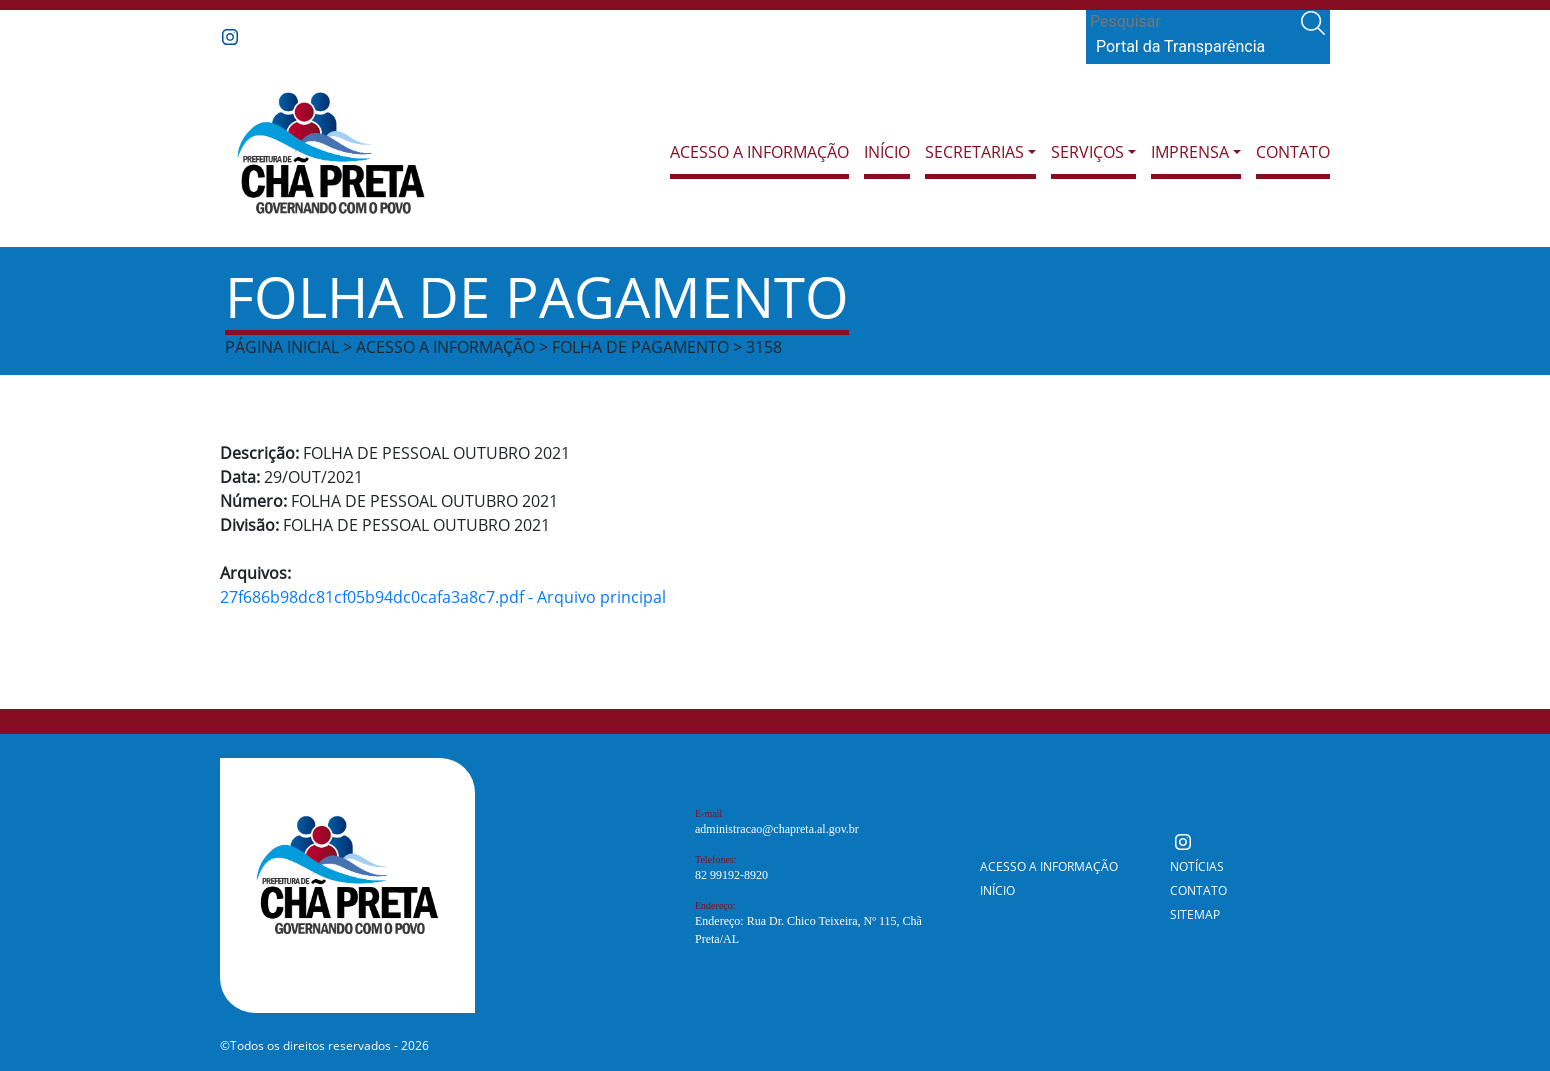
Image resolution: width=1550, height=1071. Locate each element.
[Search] (1191, 22)
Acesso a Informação (759, 152)
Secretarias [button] (974, 152)
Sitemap (1195, 914)
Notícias (1197, 866)
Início (887, 152)
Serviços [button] (1087, 152)
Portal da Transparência (1180, 46)
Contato (1293, 152)
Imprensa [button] (1190, 152)
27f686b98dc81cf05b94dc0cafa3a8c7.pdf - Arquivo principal (443, 597)
